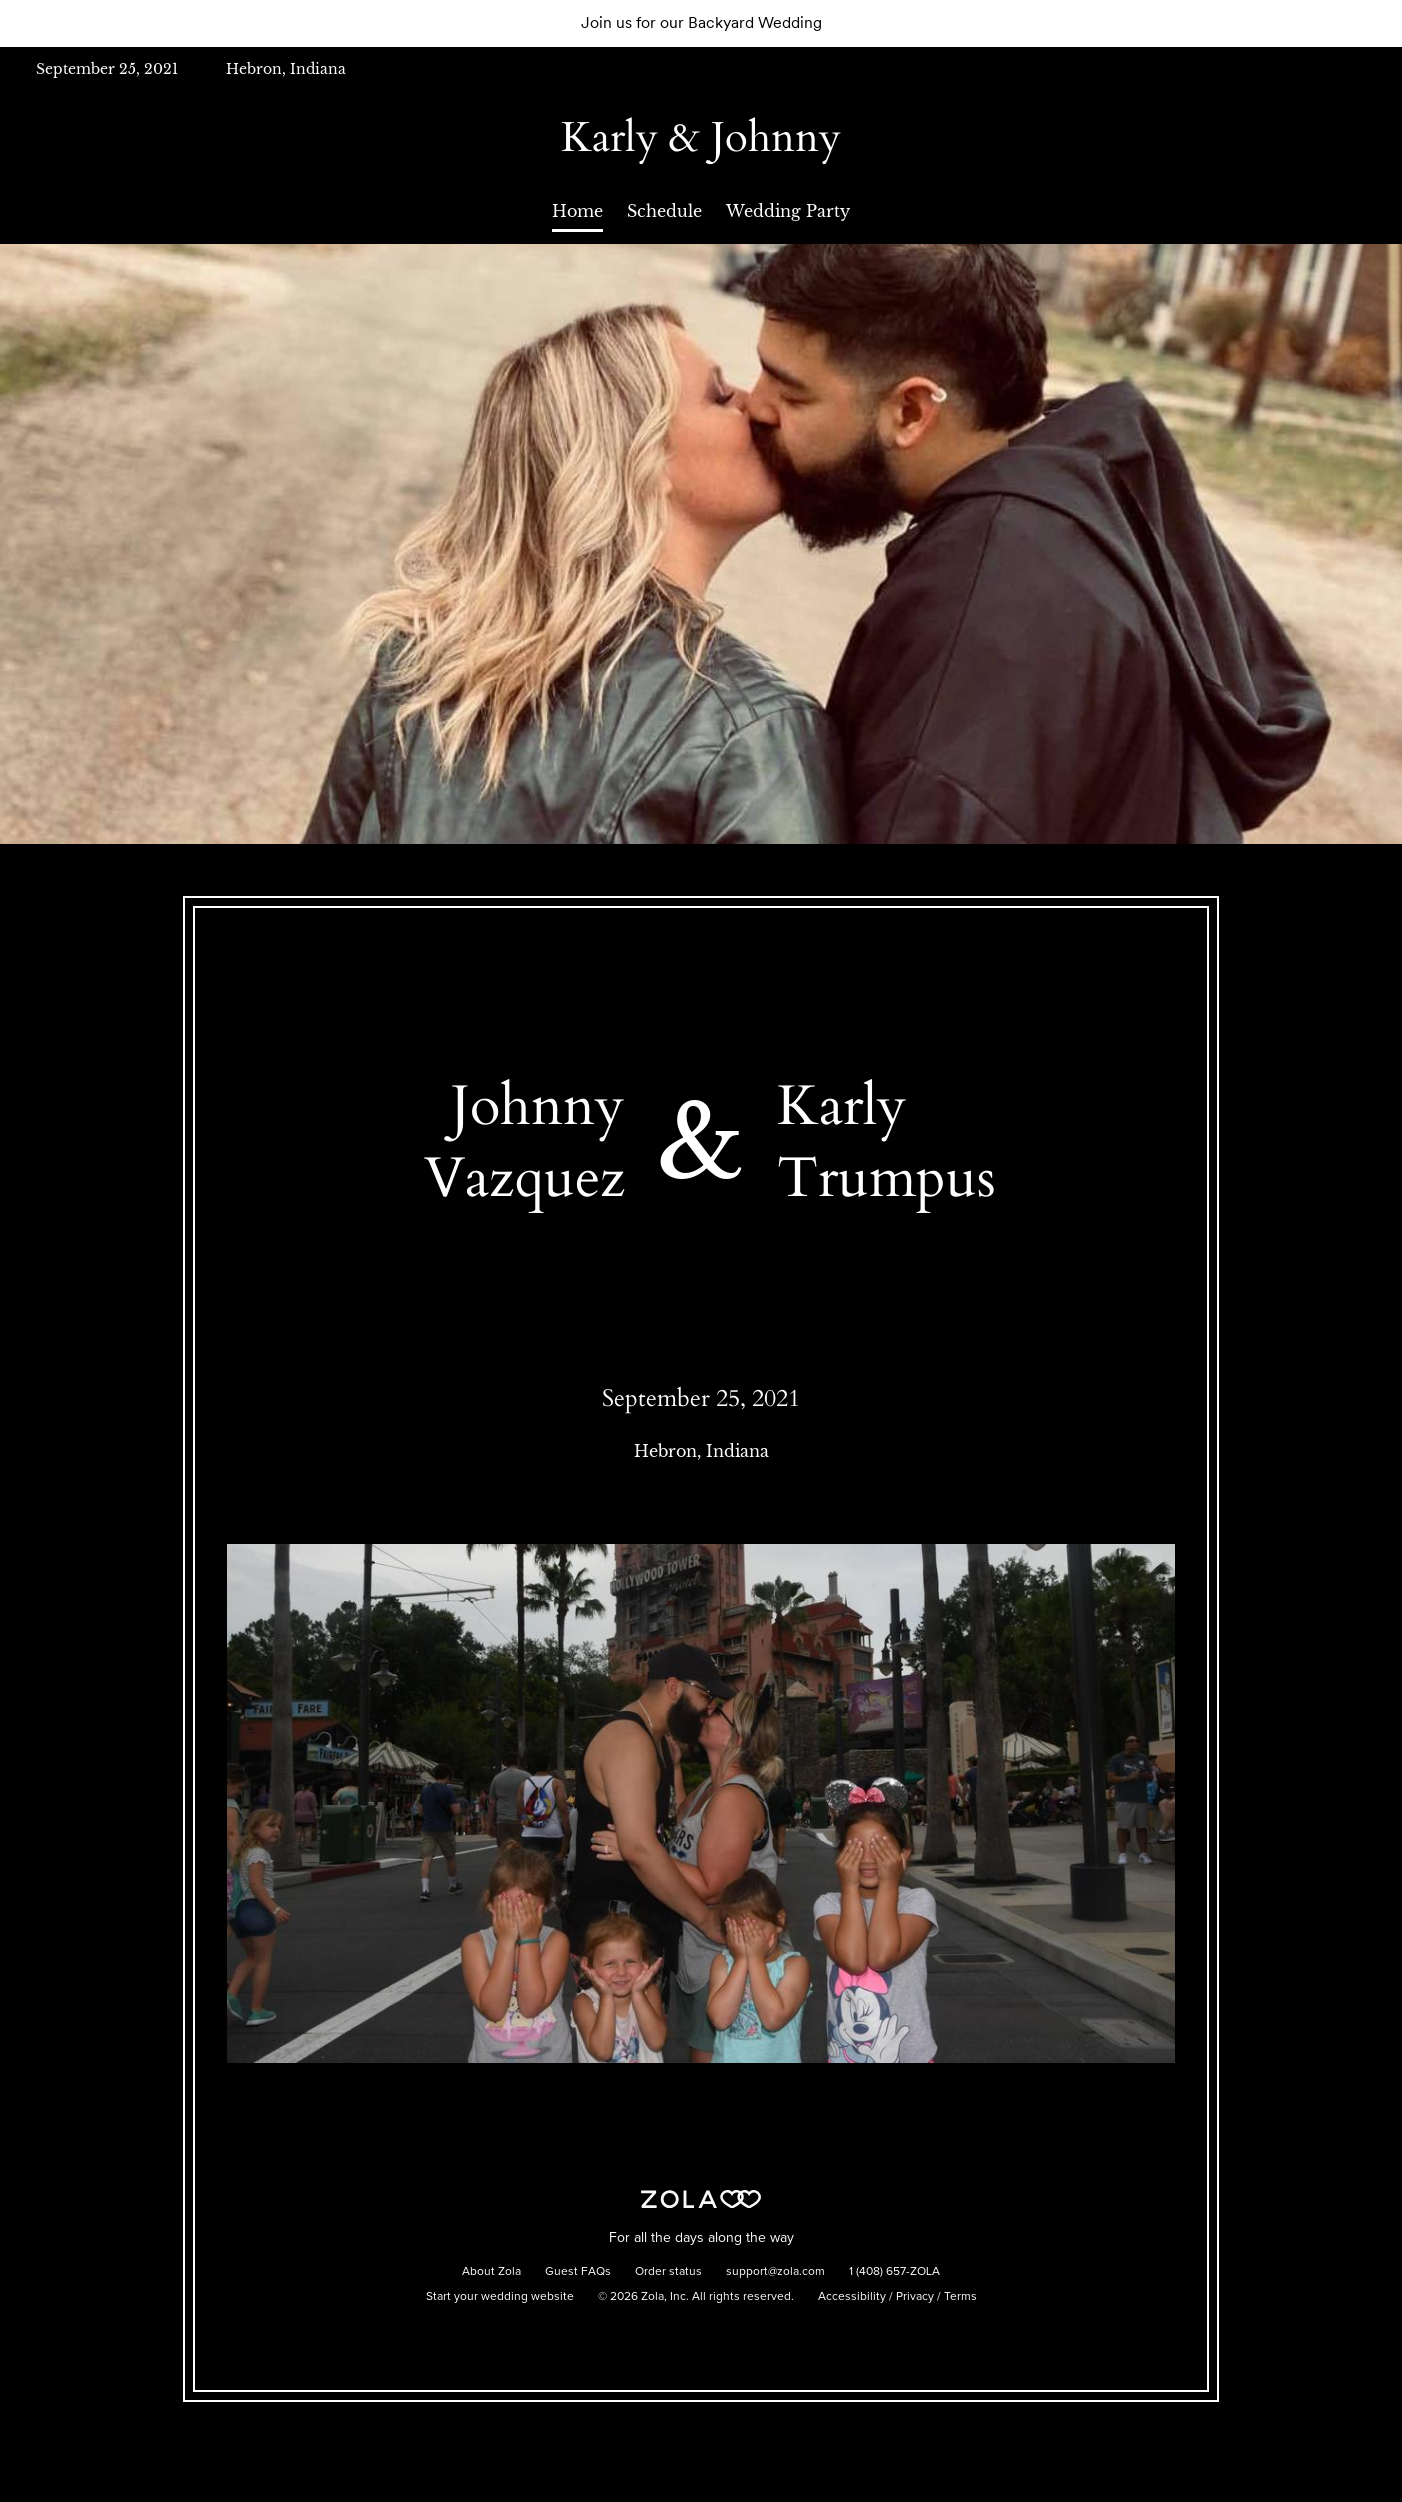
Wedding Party (788, 211)
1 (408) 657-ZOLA (894, 2272)
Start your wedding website (500, 2297)
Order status (668, 2272)
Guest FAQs (578, 2272)
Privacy (915, 2297)
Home (577, 211)
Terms (960, 2297)
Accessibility (852, 2297)
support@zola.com (775, 2272)
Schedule (664, 211)
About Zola (491, 2272)
